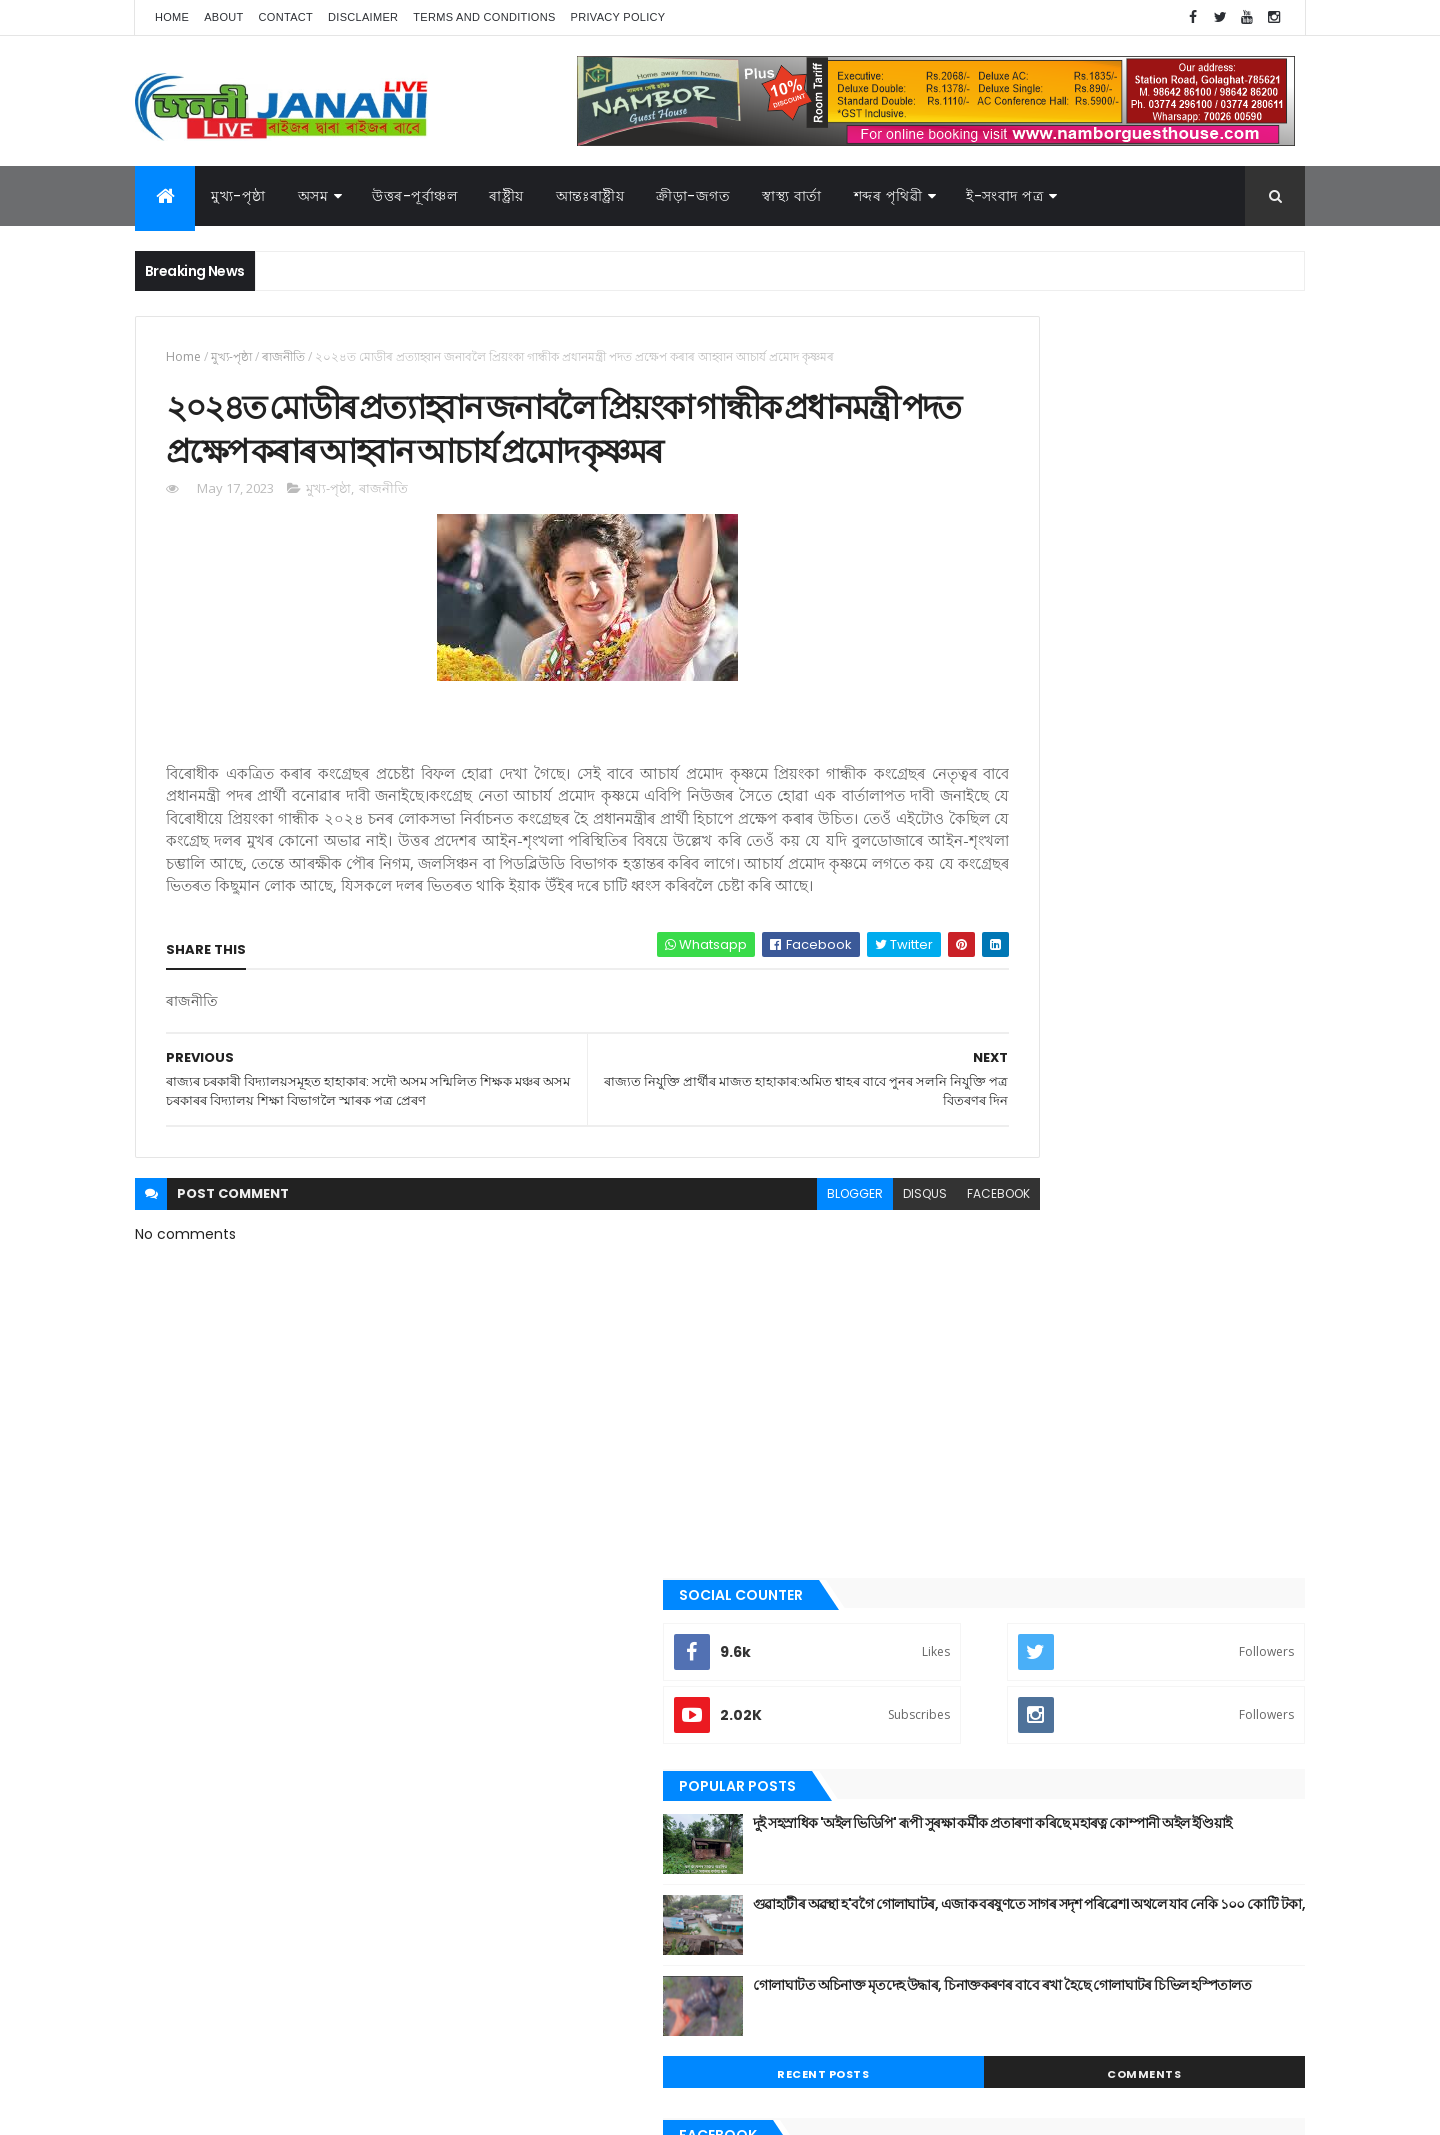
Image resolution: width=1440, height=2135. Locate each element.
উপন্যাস (975, 1296)
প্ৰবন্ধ (968, 1499)
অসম (313, 196)
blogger (718, 1308)
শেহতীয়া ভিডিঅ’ (994, 1735)
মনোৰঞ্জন (978, 1566)
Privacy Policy (618, 17)
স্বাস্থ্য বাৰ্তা (792, 196)
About (223, 17)
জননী (970, 1465)
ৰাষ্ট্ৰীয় (506, 196)
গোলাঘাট (977, 1431)
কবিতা (971, 1330)
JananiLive (240, 2090)
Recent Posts (1033, 812)
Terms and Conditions (484, 17)
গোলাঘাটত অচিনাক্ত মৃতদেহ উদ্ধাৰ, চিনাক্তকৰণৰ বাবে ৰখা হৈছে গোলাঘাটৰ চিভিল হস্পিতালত (1161, 733)
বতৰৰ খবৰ (981, 1533)
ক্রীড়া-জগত (693, 196)
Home (172, 17)
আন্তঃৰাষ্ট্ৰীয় (590, 196)
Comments (1214, 812)
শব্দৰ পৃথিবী (982, 1702)
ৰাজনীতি (283, 356)
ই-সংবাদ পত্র (1004, 196)
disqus (788, 1308)
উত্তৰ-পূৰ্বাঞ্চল (414, 196)
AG (178, 2110)
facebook (861, 1308)
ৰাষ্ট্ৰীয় (969, 1668)
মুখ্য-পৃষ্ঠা (238, 196)
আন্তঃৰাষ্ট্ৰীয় (983, 1228)
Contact (286, 17)
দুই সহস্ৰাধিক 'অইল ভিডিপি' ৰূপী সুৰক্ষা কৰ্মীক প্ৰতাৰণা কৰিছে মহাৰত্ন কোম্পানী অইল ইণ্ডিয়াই (1152, 571)
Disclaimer (363, 17)
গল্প (964, 1397)
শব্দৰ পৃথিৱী (888, 196)
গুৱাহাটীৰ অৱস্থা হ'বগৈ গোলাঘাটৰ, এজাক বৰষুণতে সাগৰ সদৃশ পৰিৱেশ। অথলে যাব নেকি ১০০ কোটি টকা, (1168, 661)
